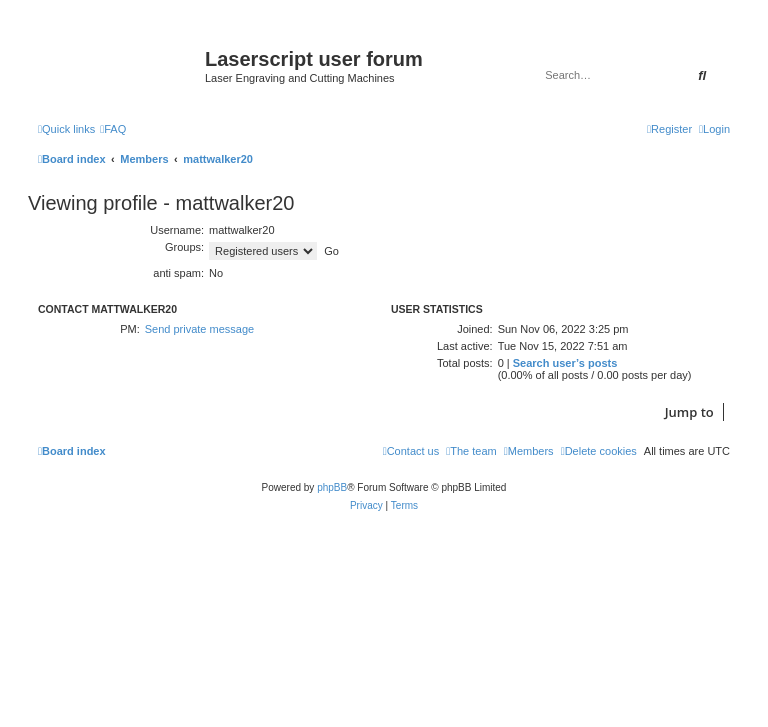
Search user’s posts (565, 363)
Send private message (199, 329)
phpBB (332, 487)
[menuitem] (113, 129)
